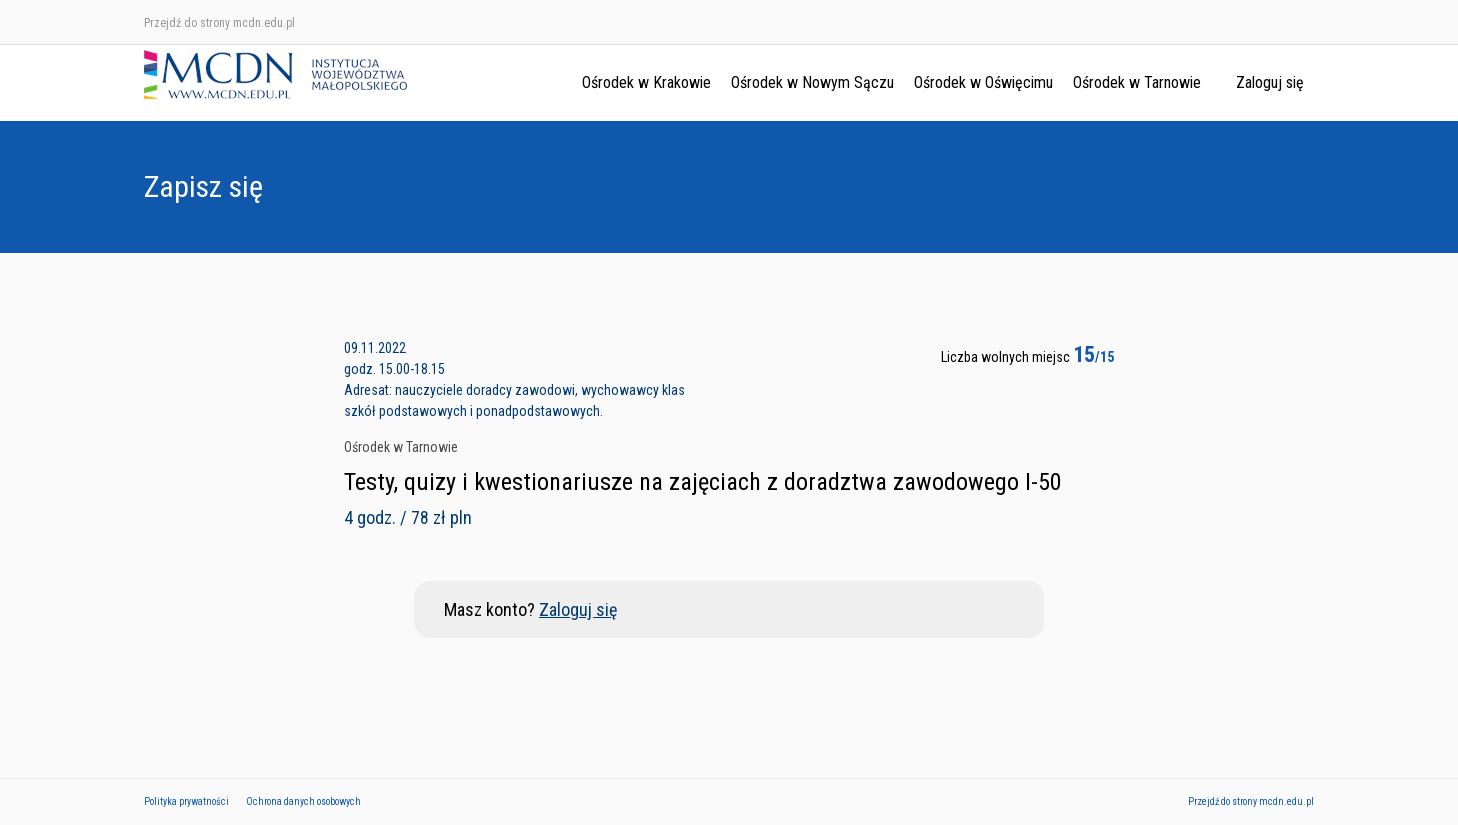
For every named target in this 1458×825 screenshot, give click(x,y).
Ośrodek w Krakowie (646, 82)
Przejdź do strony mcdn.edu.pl (219, 23)
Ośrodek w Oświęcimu (983, 82)
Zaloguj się (1270, 82)
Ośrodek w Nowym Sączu (812, 82)
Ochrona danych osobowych (303, 801)
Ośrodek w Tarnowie (1137, 82)
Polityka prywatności (186, 801)
